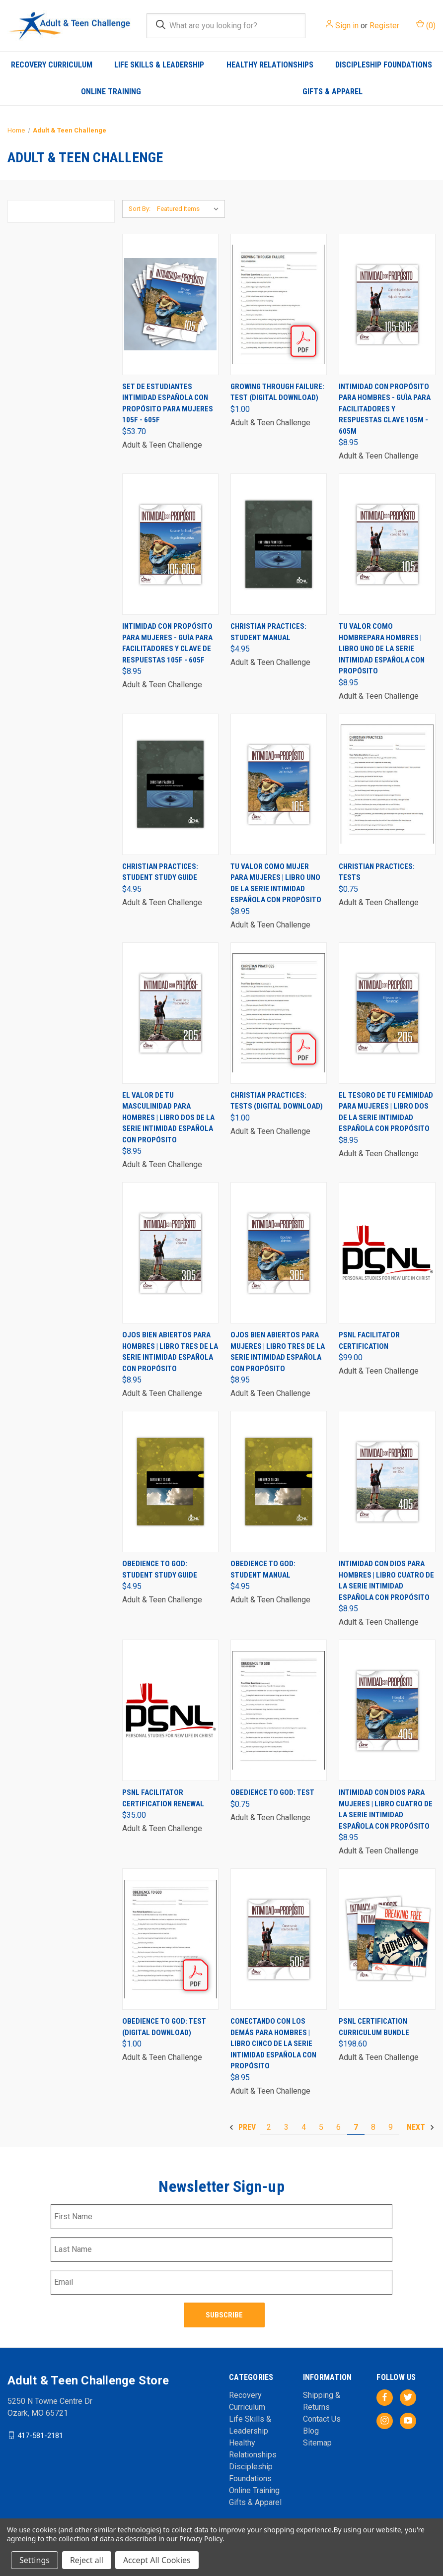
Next (421, 2127)
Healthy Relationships (269, 64)
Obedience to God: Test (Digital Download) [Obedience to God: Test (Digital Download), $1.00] (164, 2027)
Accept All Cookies (157, 2560)
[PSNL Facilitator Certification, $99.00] (387, 1252)
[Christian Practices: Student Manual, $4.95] (278, 544)
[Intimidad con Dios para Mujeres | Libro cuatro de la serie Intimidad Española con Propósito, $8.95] (387, 1710)
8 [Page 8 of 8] (373, 2127)
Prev (242, 2127)
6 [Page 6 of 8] (338, 2127)
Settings (34, 2560)
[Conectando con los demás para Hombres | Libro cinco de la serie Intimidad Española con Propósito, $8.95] (278, 1939)
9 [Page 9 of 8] (390, 2127)
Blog (311, 2431)
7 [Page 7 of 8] (356, 2127)
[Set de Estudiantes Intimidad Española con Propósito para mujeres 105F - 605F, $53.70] (170, 304)
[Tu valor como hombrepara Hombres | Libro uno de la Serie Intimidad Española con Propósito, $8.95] (387, 544)
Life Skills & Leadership (159, 64)
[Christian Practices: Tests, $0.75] (387, 784)
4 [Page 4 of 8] (303, 2127)
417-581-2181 (40, 2435)
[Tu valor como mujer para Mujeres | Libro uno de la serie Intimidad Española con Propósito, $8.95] (278, 784)
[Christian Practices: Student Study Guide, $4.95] (170, 784)
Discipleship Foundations (383, 64)
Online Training (111, 91)
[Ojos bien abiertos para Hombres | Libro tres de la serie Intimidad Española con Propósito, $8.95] (170, 1252)
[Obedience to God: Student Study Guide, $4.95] (170, 1481)
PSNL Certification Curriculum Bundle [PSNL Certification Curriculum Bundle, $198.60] (374, 2027)
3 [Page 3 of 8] (286, 2127)
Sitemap (317, 2442)
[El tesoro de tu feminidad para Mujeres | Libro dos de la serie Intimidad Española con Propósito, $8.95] (387, 1013)
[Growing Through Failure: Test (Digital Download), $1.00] (278, 304)
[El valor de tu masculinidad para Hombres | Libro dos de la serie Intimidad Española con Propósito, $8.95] (170, 1013)
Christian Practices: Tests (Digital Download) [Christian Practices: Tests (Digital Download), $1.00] (276, 1101)
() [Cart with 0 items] (426, 25)
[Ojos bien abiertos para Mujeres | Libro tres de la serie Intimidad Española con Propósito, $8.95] (278, 1252)
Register (384, 25)
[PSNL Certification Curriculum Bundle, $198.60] (387, 1939)
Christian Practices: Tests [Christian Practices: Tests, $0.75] (377, 872)
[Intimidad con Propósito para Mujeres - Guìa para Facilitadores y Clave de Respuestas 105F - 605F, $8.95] (170, 544)
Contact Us (322, 2419)
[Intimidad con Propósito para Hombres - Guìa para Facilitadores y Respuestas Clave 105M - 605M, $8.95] (387, 304)
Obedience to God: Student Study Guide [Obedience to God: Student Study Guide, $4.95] (159, 1569)
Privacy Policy (200, 2538)
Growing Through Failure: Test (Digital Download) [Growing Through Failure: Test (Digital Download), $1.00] (277, 392)
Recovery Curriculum (51, 64)
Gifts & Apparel (332, 91)
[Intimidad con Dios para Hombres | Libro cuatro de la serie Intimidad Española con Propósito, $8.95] (387, 1481)
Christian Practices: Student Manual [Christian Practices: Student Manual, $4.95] (268, 632)
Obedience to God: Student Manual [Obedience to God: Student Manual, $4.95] (262, 1569)
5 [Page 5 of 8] (321, 2127)
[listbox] (189, 208)
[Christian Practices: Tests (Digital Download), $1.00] (278, 1013)
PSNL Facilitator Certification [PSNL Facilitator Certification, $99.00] (369, 1340)
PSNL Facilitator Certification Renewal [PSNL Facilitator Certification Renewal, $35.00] (163, 1798)
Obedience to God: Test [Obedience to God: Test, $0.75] (272, 1792)
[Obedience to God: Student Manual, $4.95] (278, 1481)
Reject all (86, 2560)
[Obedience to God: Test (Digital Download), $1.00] (170, 1939)
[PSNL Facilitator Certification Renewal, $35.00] (170, 1710)
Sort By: (139, 208)
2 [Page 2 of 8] (269, 2127)
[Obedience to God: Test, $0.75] (278, 1710)
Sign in (347, 25)
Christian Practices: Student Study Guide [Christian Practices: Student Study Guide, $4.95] (160, 872)
